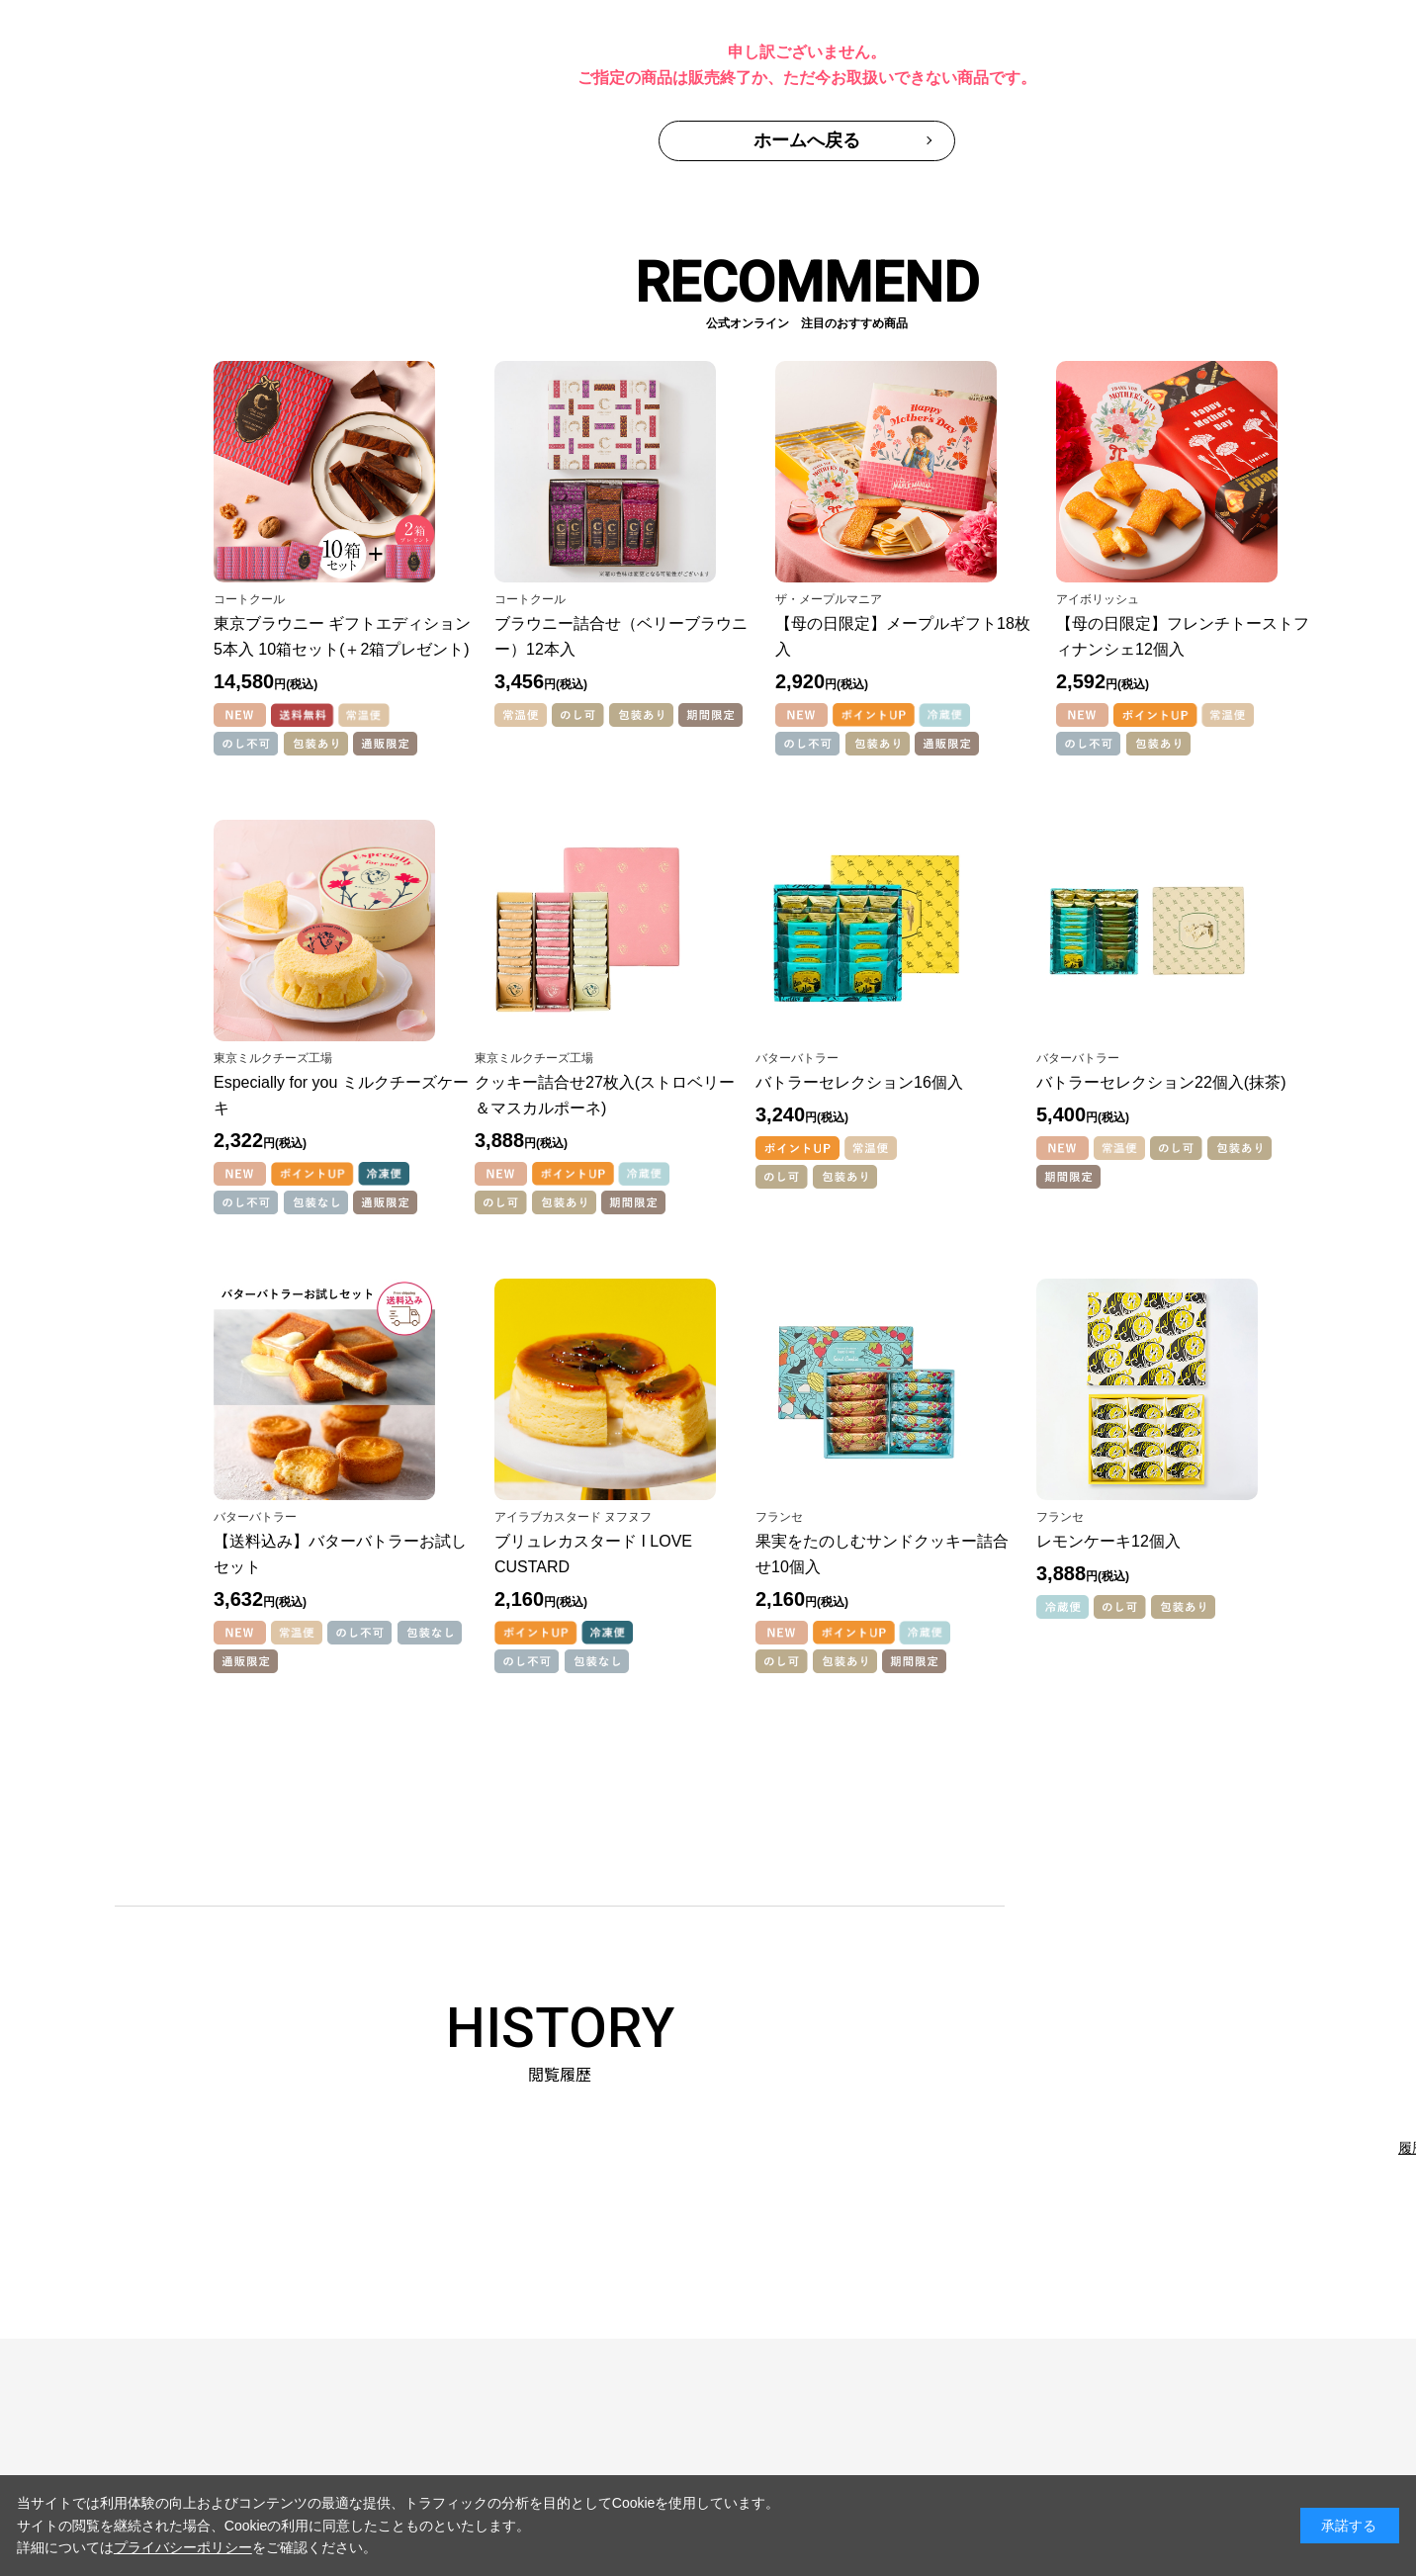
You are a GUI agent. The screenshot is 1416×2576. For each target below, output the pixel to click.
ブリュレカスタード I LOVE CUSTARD (593, 1554)
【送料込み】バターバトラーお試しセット (340, 1554)
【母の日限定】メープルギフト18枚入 (902, 636)
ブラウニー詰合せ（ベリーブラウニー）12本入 (621, 636)
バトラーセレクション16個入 (859, 1082)
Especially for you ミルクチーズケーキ (341, 1095)
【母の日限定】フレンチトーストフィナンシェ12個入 (1182, 636)
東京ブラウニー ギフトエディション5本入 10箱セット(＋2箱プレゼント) (342, 636)
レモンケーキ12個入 (1108, 1541)
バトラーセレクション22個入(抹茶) (1160, 1082)
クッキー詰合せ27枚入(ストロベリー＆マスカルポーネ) (605, 1095)
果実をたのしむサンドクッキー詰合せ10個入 (882, 1554)
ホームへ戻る (806, 140)
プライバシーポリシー (183, 2547)
